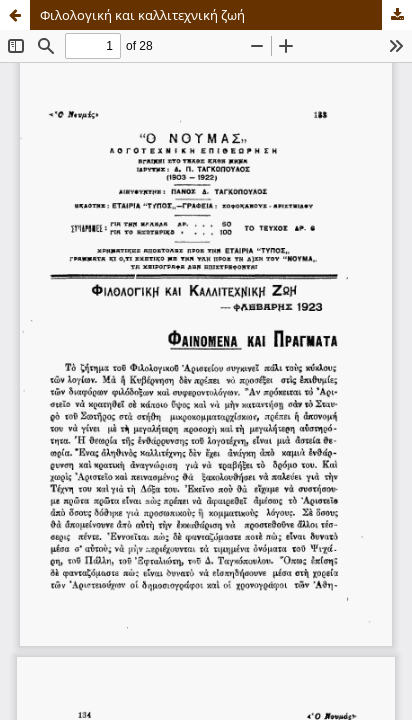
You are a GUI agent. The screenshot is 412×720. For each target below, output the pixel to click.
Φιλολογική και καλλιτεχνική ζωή (142, 15)
